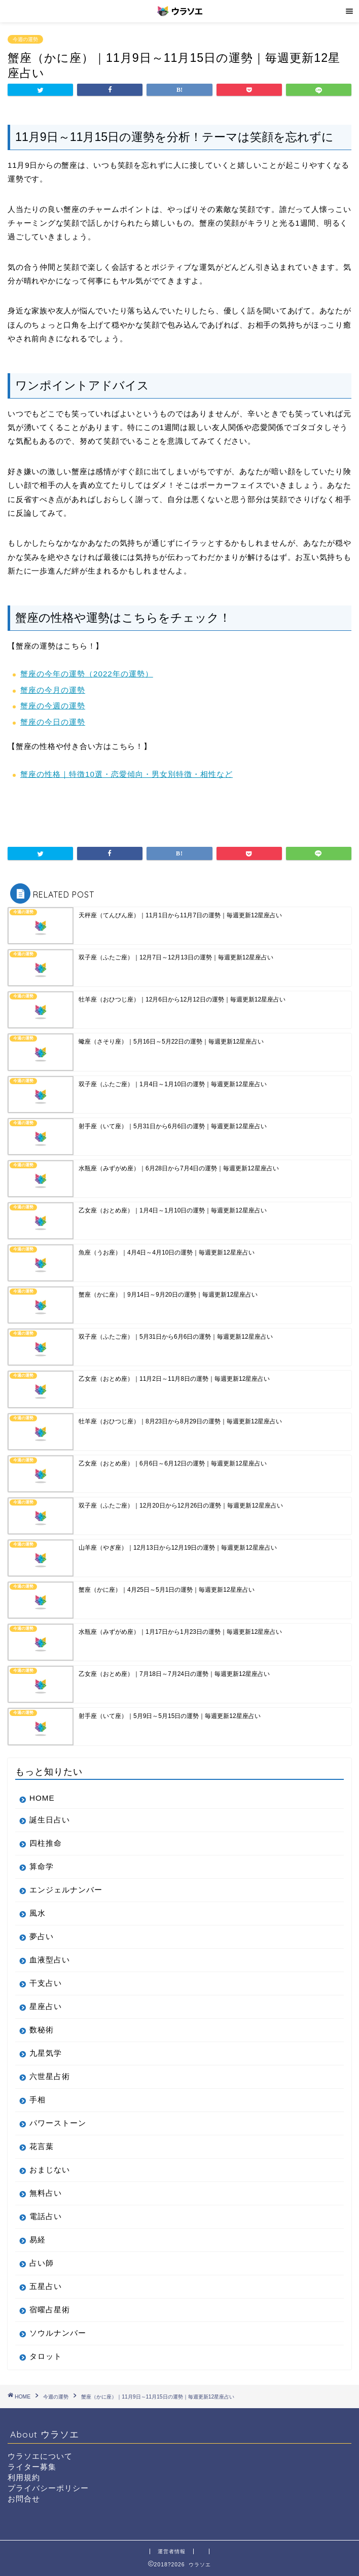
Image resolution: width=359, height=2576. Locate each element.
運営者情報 (172, 2551)
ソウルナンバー (57, 2333)
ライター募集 (32, 2466)
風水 (37, 1913)
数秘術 (41, 2029)
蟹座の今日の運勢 (52, 722)
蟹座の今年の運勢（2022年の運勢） (86, 673)
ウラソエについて (40, 2456)
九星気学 (45, 2053)
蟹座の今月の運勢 (52, 690)
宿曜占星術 (49, 2309)
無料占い (45, 2193)
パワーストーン (57, 2123)
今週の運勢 (25, 39)
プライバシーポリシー (48, 2488)
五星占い (45, 2286)
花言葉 (41, 2146)
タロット (45, 2356)
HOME (42, 1798)
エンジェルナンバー (65, 1889)
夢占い (41, 1936)
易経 (37, 2239)
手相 (37, 2099)
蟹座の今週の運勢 (52, 705)
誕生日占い (49, 1819)
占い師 (41, 2263)
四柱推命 (45, 1843)
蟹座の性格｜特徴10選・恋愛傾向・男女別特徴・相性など (126, 774)
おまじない (49, 2169)
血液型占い (49, 1959)
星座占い (45, 2006)
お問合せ (24, 2498)
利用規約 (24, 2477)
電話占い (45, 2216)
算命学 (41, 1866)
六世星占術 (49, 2076)
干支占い (45, 1983)
